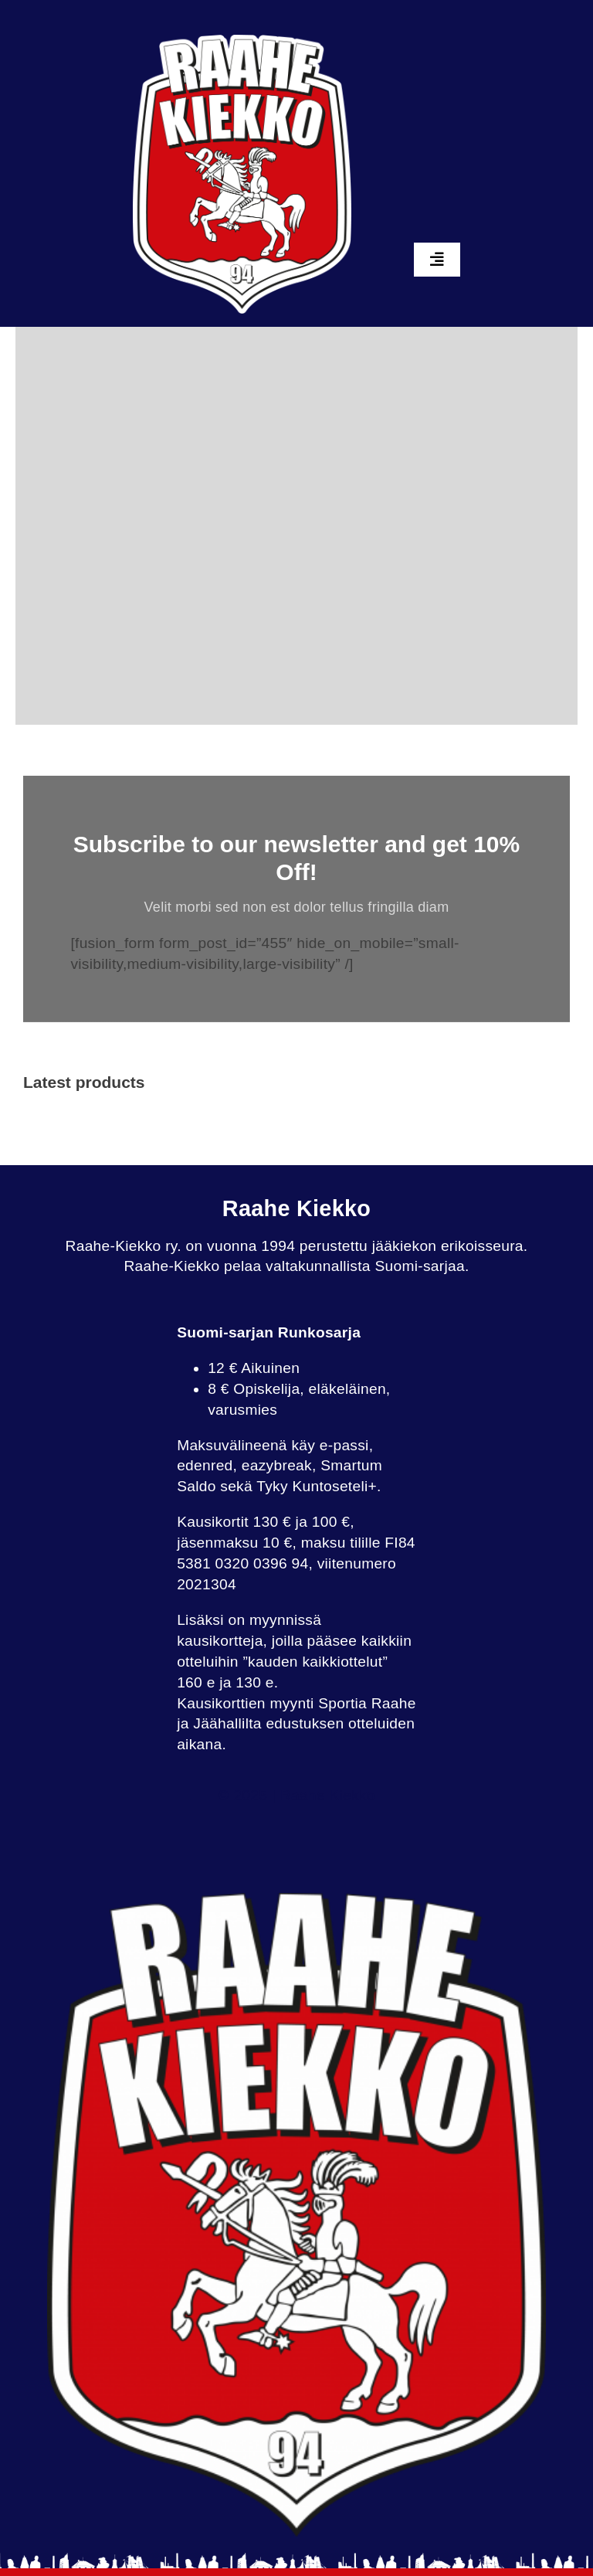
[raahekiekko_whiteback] (242, 42)
